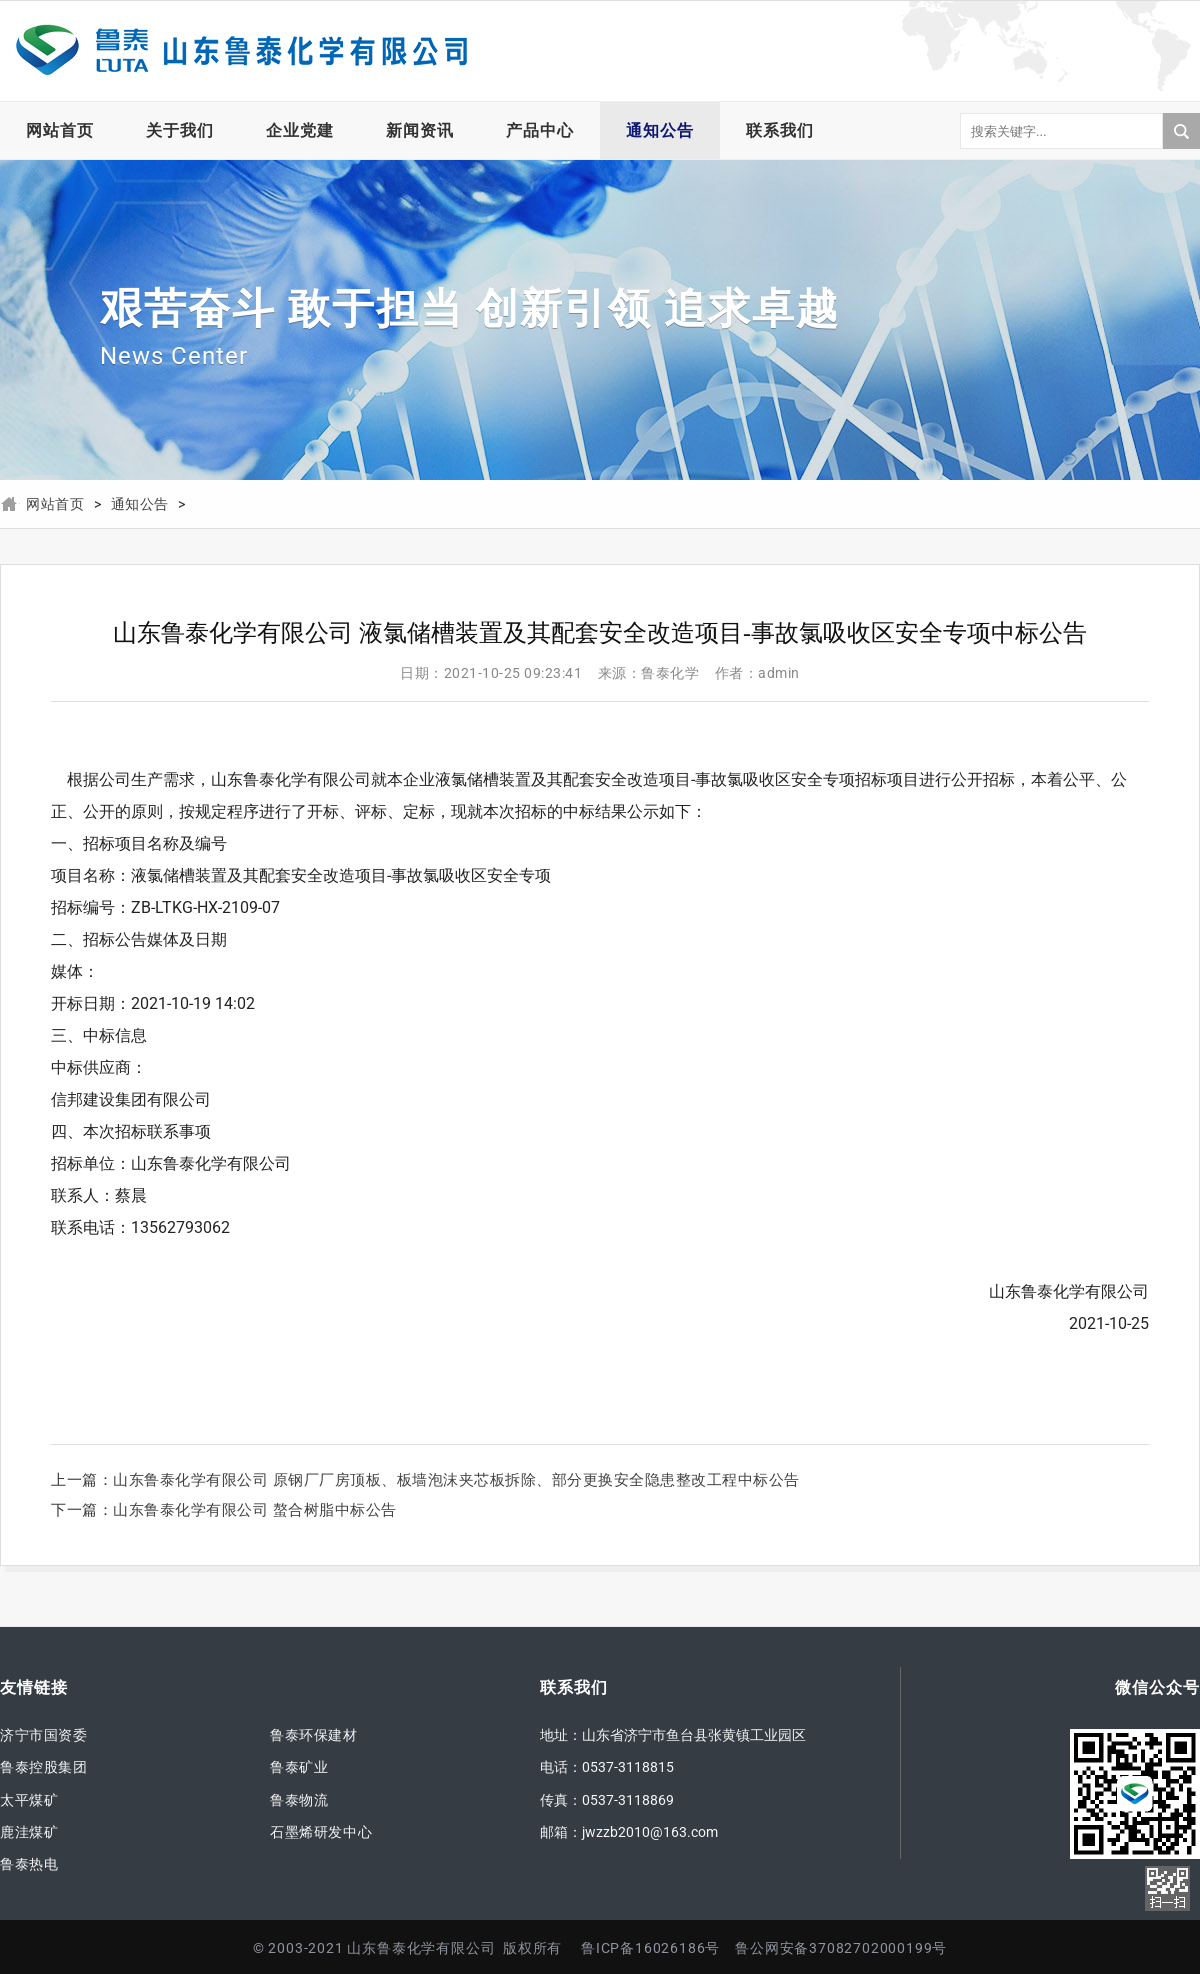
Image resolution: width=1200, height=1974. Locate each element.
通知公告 (660, 130)
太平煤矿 (29, 1800)
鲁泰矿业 (299, 1767)
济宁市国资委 (44, 1735)
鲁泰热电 (29, 1864)
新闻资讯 (420, 130)
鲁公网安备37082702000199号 (841, 1948)
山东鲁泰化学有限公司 (240, 51)
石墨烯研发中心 (321, 1832)
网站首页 (60, 130)
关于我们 (180, 130)
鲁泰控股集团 (44, 1767)
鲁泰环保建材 (314, 1735)
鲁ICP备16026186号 (650, 1948)
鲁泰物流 (299, 1800)
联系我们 (780, 130)
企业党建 (300, 130)
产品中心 (540, 130)
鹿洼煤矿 (29, 1832)
